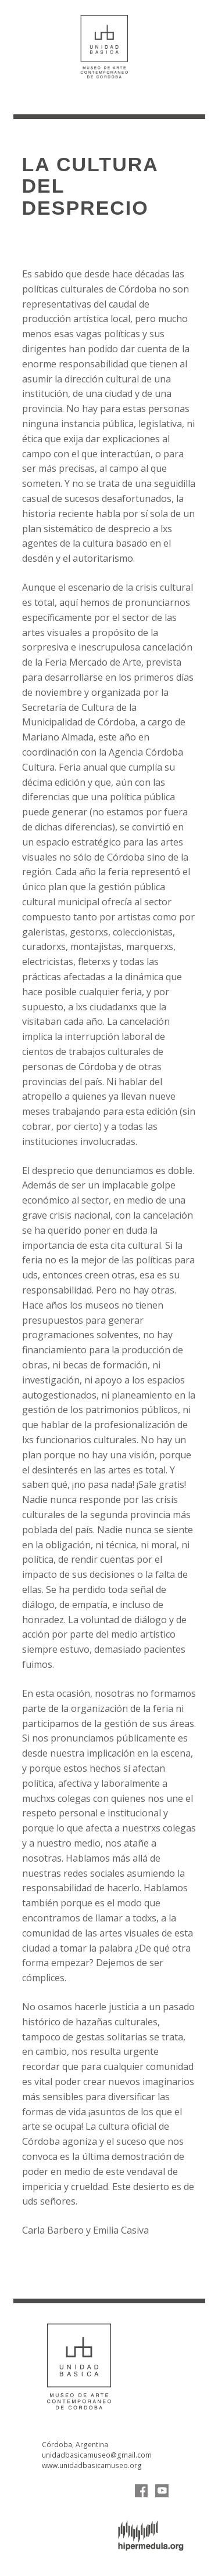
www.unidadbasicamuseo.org (92, 2465)
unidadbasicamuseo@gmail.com (97, 2455)
